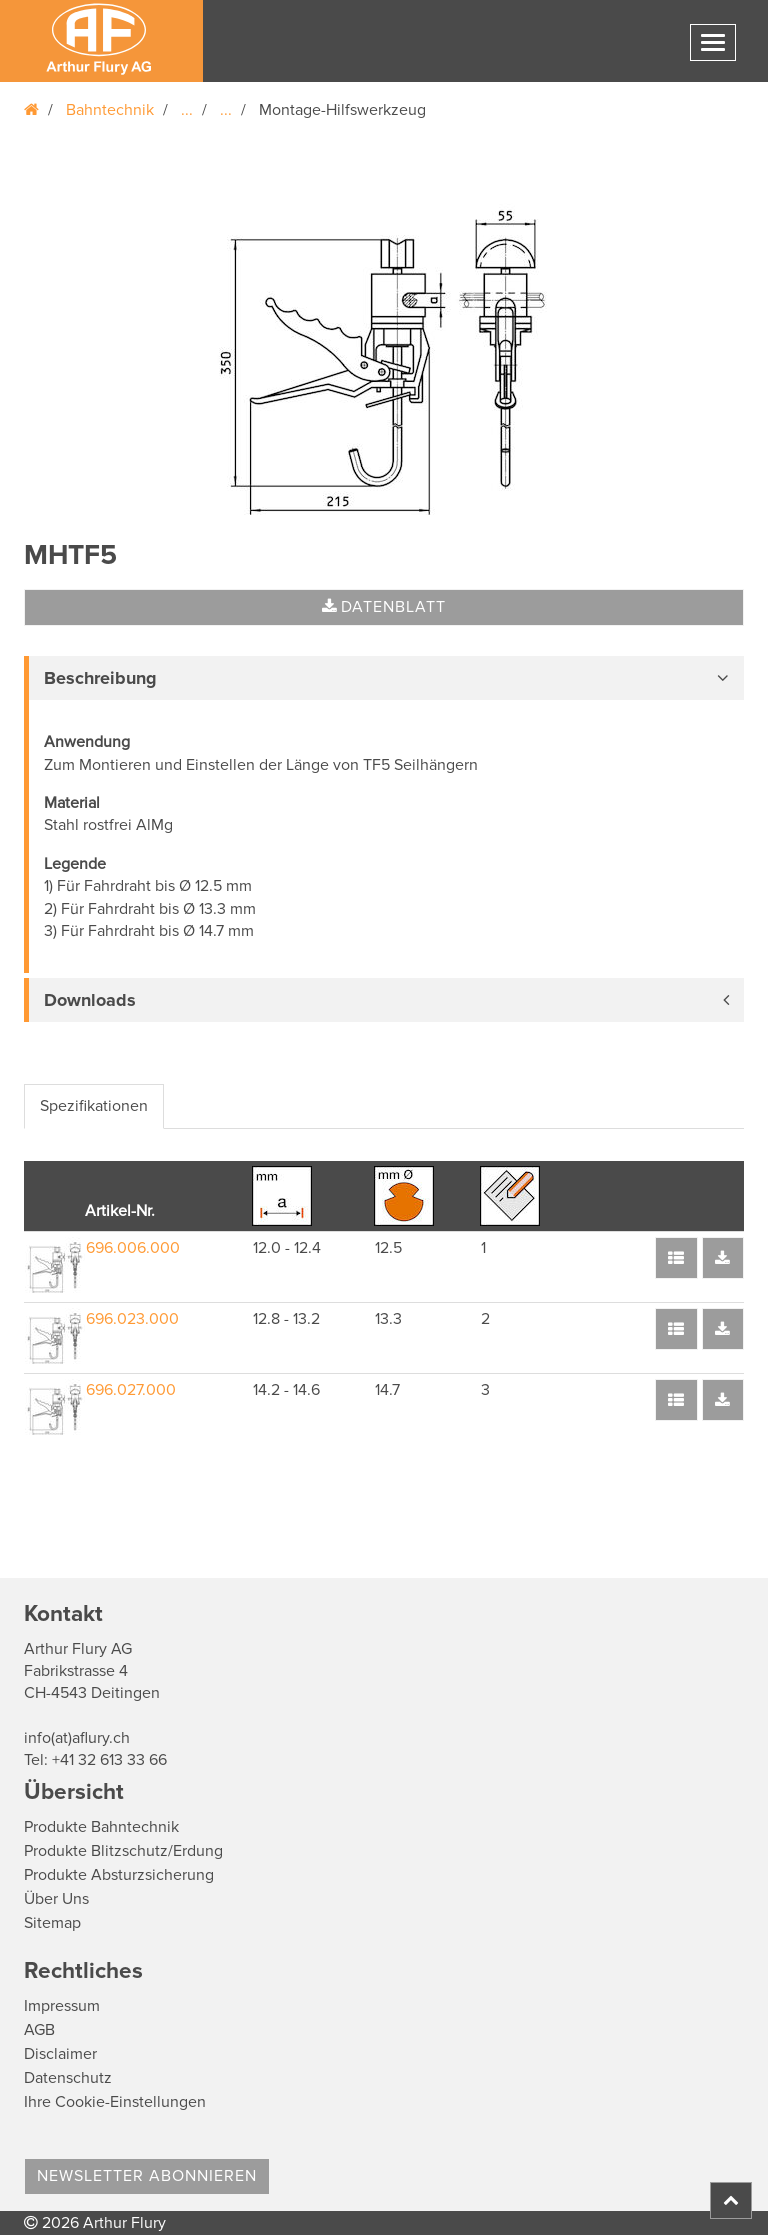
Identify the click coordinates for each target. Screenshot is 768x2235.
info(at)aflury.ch (77, 1738)
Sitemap (52, 1923)
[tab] (384, 678)
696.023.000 (132, 1319)
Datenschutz (68, 2078)
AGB (39, 2030)
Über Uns (56, 1899)
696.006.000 (133, 1248)
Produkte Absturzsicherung (119, 1875)
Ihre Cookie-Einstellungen (115, 2102)
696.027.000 (131, 1390)
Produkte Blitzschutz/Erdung (123, 1851)
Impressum (62, 2006)
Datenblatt (384, 607)
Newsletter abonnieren (147, 2176)
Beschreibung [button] (100, 678)
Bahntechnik (110, 110)
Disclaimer (60, 2054)
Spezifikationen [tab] (94, 1106)
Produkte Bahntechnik (101, 1827)
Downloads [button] (90, 1000)
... (187, 110)
